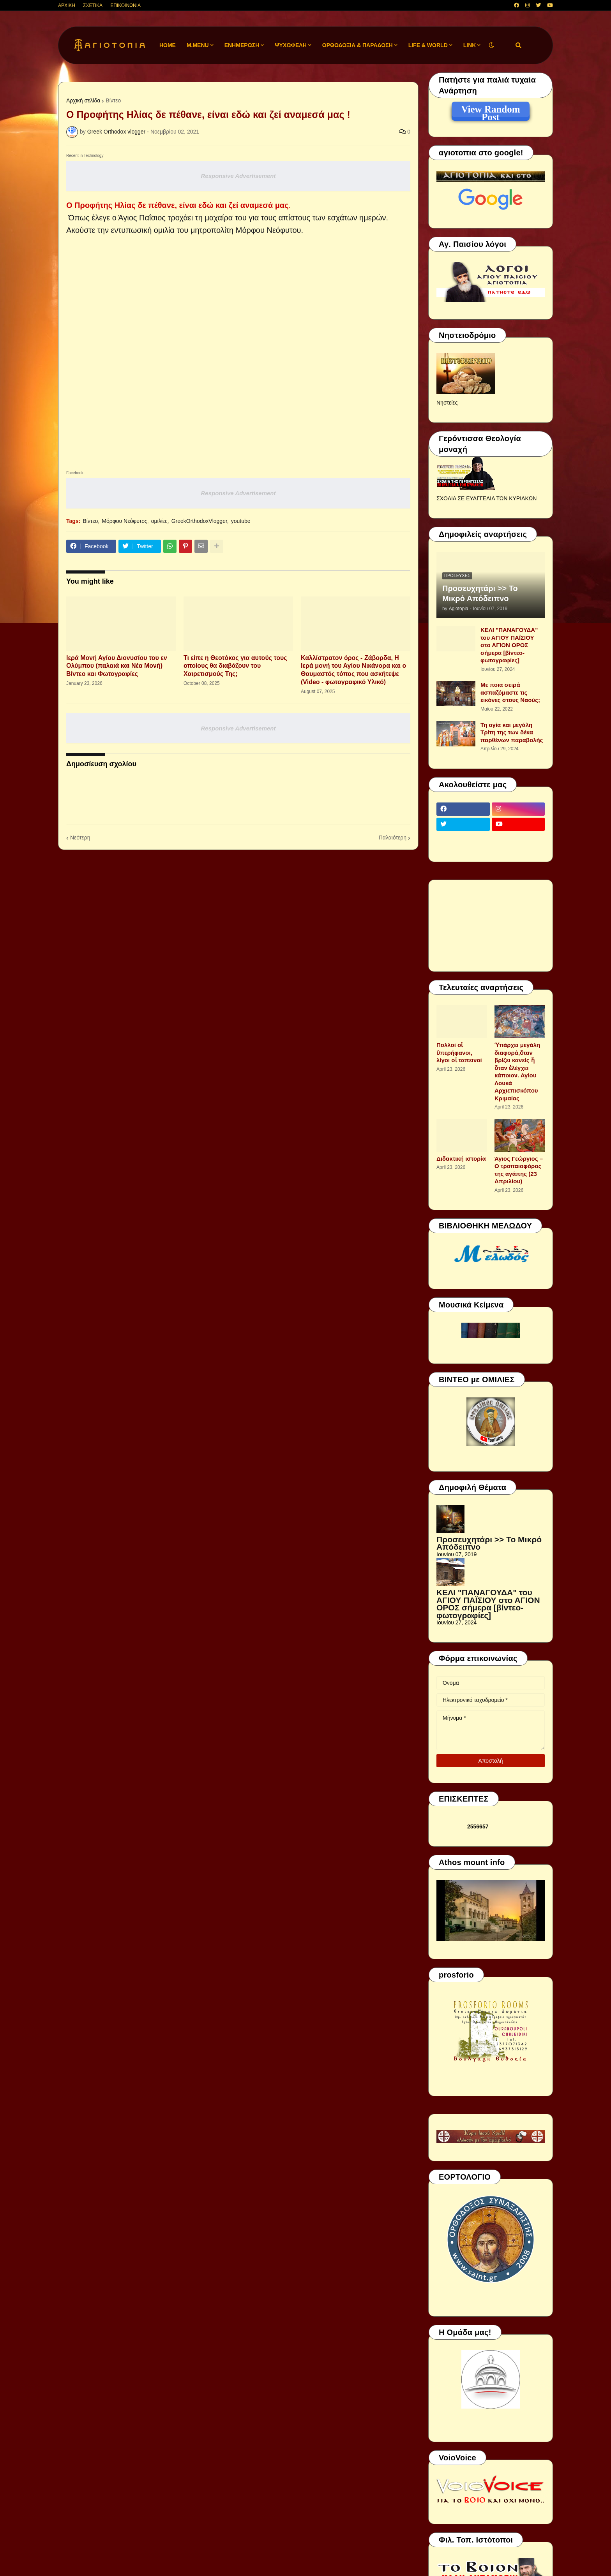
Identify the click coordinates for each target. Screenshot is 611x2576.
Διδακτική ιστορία (461, 1158)
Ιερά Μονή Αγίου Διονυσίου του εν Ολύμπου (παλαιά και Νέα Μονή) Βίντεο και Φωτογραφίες (116, 666)
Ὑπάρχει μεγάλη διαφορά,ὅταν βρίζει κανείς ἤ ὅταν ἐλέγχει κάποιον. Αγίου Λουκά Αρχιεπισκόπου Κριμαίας (517, 1071)
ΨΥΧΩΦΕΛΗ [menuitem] (291, 45)
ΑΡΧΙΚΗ (66, 5)
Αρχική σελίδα (83, 100)
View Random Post (490, 110)
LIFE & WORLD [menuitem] (428, 45)
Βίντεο (113, 100)
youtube (241, 521)
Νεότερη (80, 837)
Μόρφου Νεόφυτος (124, 521)
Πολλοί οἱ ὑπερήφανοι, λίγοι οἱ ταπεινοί (459, 1052)
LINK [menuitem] (469, 45)
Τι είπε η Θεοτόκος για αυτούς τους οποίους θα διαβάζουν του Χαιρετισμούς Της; (235, 666)
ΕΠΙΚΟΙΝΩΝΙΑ (125, 5)
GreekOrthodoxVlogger (199, 521)
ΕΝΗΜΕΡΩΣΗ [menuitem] (242, 45)
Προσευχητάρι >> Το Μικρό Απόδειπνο (480, 593)
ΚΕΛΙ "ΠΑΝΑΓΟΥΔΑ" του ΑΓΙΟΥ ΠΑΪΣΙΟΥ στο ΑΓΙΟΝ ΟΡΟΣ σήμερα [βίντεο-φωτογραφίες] (509, 644)
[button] (491, 45)
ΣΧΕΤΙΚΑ (92, 5)
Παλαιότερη (392, 837)
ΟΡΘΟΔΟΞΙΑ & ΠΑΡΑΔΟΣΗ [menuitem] (357, 45)
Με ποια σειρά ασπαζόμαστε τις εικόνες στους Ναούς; (510, 692)
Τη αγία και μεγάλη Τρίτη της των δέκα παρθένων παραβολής (511, 732)
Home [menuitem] (167, 45)
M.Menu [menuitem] (198, 45)
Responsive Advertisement (238, 175)
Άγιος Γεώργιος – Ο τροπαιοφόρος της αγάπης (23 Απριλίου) (518, 1170)
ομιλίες (159, 521)
